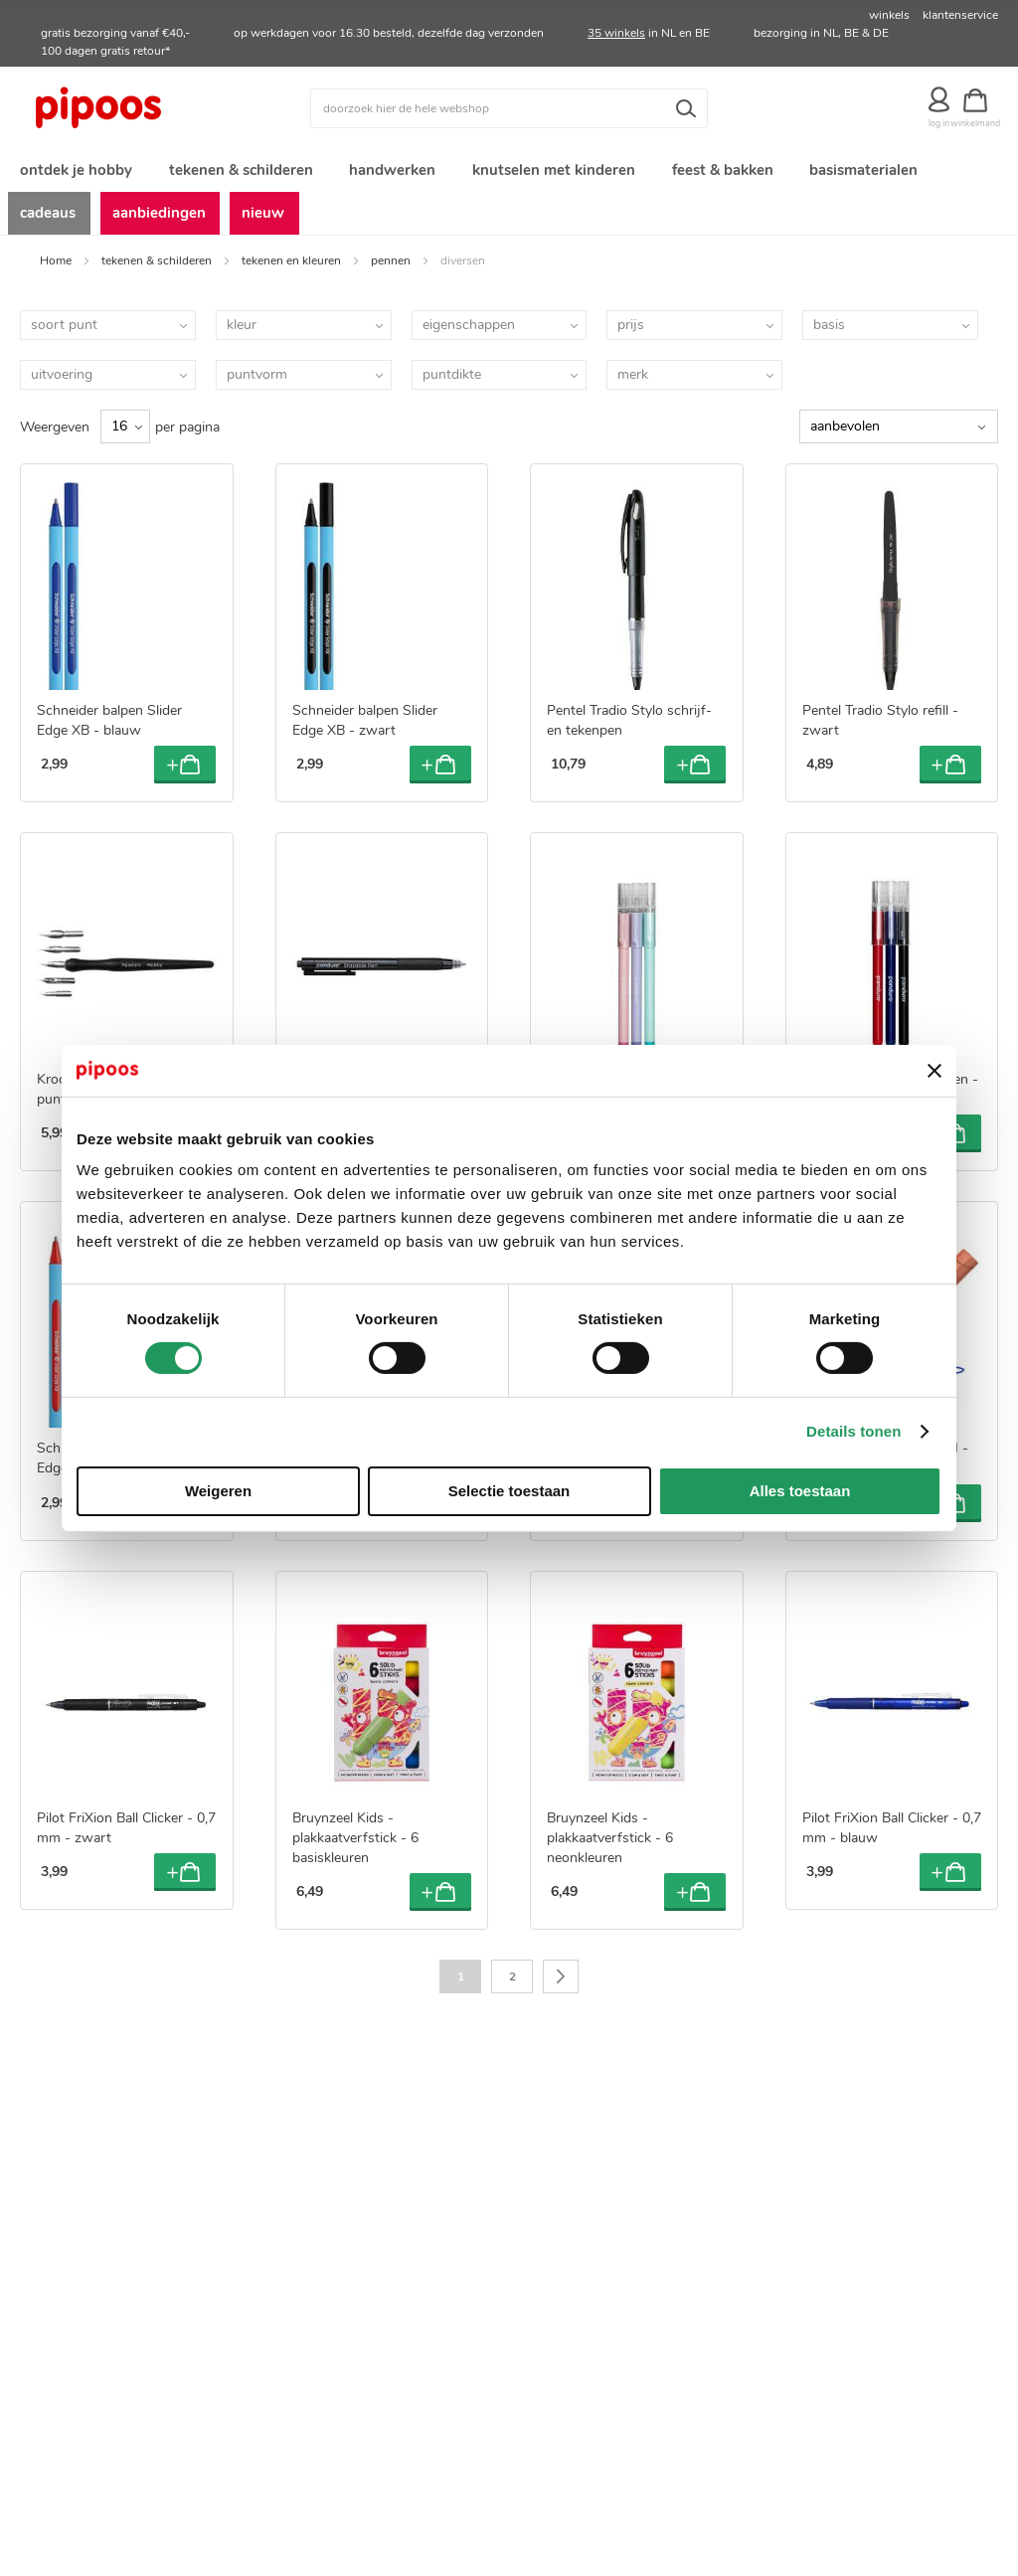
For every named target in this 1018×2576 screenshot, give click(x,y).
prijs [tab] (630, 332)
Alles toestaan (800, 1490)
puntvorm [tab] (257, 382)
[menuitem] (74, 172)
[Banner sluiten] (934, 1071)
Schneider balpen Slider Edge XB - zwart (364, 729)
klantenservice (960, 15)
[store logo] (142, 108)
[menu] (509, 196)
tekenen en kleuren (291, 268)
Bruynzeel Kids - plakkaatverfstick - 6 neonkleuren (610, 1846)
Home (56, 268)
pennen (391, 268)
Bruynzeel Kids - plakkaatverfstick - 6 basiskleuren (355, 1846)
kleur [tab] (241, 332)
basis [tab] (829, 332)
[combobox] (509, 108)
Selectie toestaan (509, 1490)
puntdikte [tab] (452, 382)
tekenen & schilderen (156, 268)
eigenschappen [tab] (469, 332)
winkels (889, 15)
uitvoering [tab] (61, 382)
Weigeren (218, 1490)
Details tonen (853, 1431)
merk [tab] (632, 382)
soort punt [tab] (64, 332)
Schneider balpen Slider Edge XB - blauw (109, 729)
